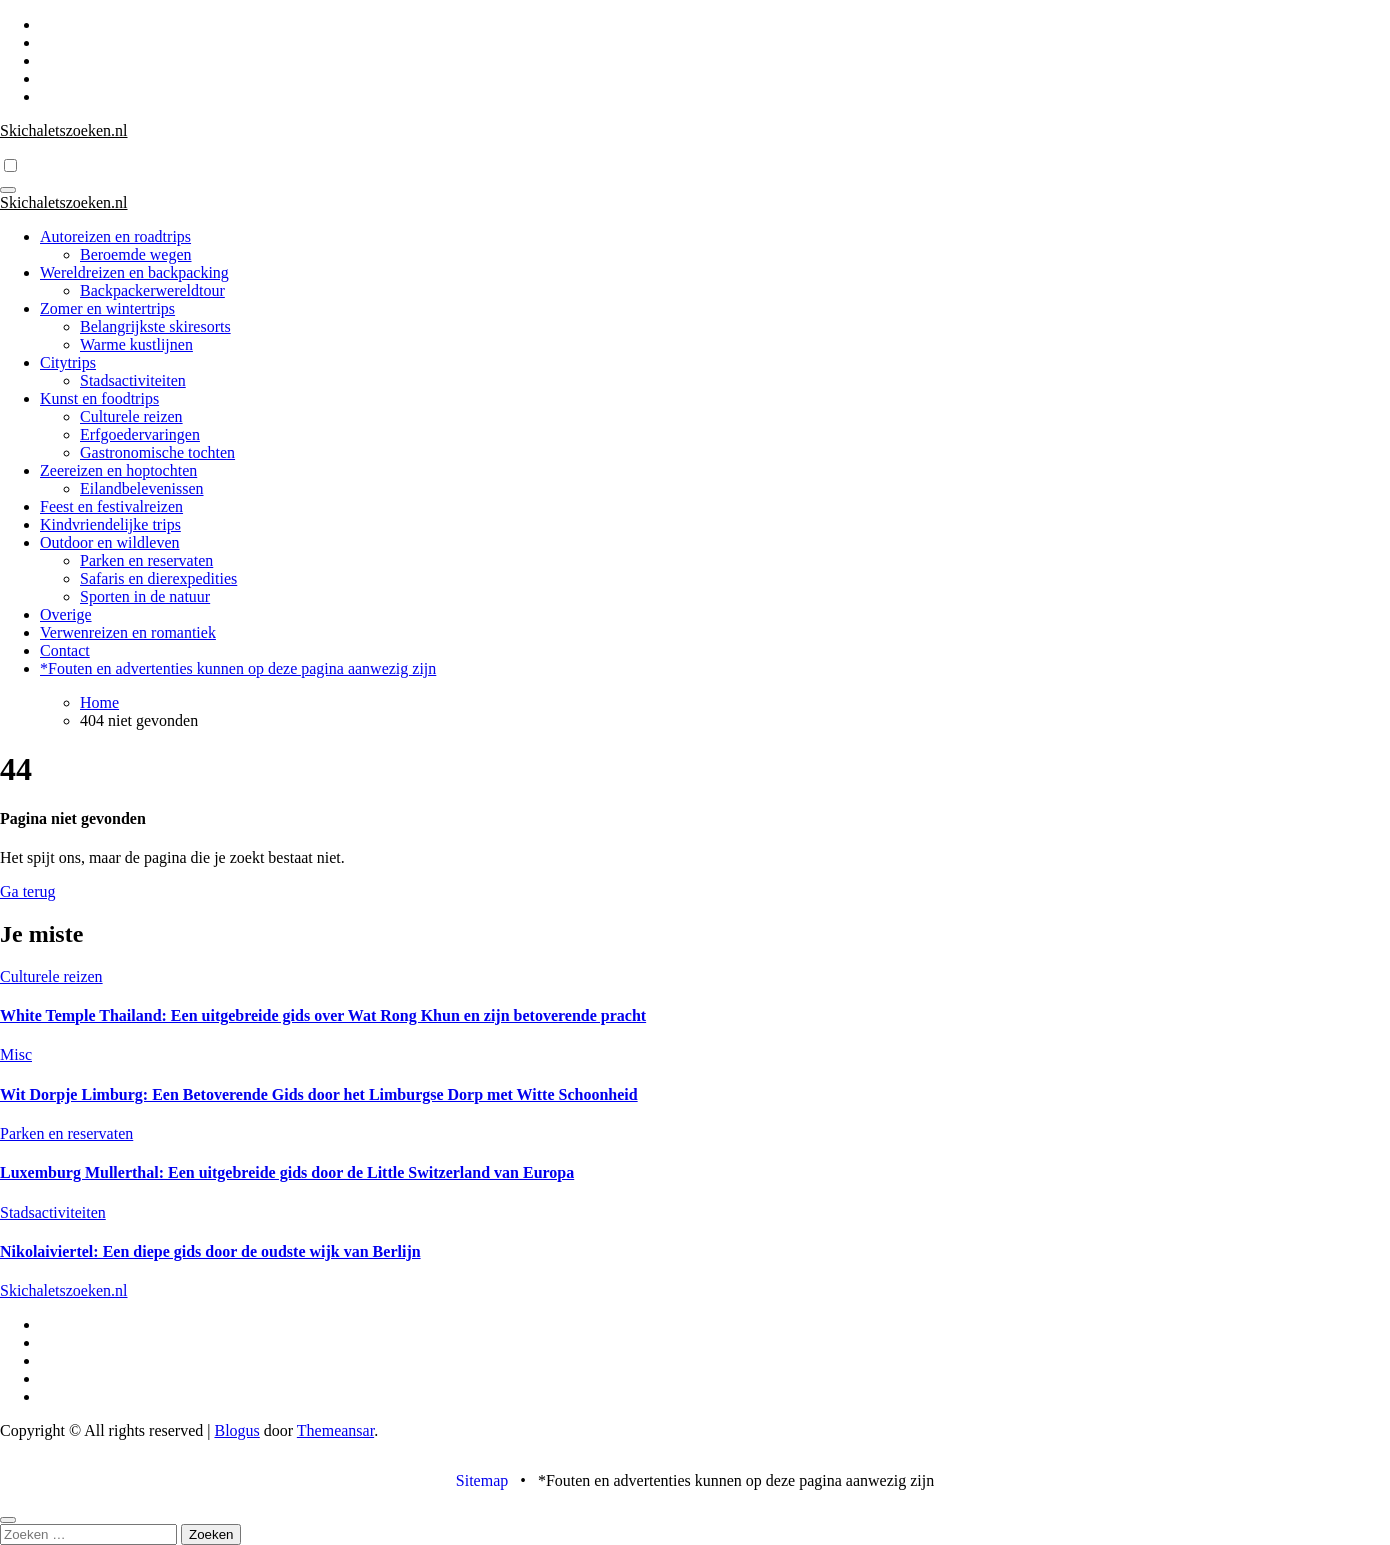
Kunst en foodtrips (99, 398)
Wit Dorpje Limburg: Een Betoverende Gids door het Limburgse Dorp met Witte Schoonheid (319, 1094)
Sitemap (482, 1480)
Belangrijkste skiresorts (155, 326)
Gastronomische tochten (157, 452)
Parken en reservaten (146, 560)
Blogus (236, 1430)
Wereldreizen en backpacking (134, 272)
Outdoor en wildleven (110, 542)
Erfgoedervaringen (140, 434)
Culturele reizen (131, 416)
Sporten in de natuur (145, 596)
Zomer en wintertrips (107, 308)
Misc (16, 1054)
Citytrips (68, 362)
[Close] (8, 1520)
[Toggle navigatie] (8, 190)
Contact (65, 650)
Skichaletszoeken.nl (64, 130)
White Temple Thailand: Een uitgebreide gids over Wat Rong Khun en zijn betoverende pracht (323, 1015)
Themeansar (335, 1430)
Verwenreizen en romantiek (128, 632)
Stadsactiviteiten (133, 380)
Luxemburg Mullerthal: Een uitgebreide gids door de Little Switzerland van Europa (287, 1172)
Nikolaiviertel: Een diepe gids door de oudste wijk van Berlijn (210, 1251)
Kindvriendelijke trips (110, 524)
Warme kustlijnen (136, 344)
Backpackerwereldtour (152, 290)
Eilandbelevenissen (142, 488)
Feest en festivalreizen (111, 506)
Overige (66, 614)
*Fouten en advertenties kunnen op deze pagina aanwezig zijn (238, 668)
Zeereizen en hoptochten (118, 470)
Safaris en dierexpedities (158, 578)
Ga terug (28, 891)
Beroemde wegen (136, 254)
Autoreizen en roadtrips (115, 236)
